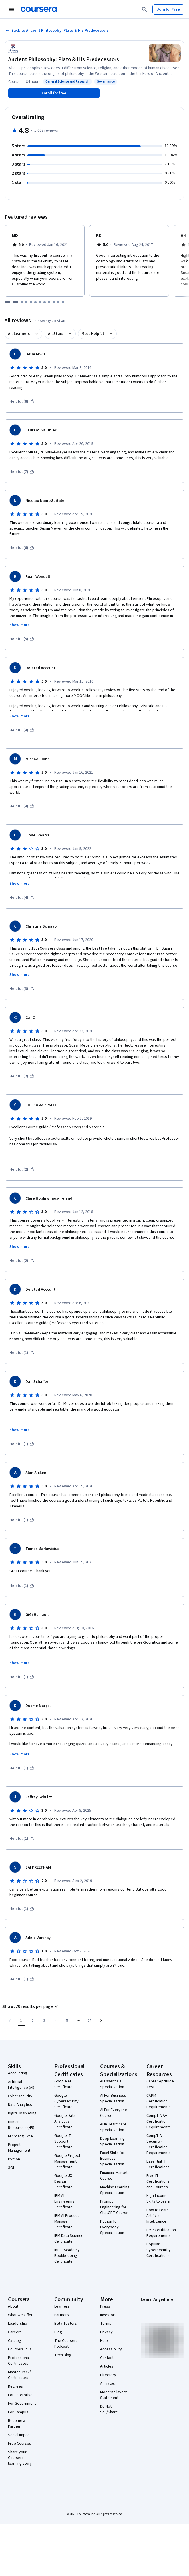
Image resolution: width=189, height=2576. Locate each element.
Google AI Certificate (63, 2084)
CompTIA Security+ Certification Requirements (158, 2144)
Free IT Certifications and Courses (158, 2181)
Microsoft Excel (21, 2136)
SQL (11, 2168)
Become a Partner (16, 2423)
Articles (106, 2366)
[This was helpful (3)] (22, 988)
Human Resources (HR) (21, 2125)
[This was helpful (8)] (22, 401)
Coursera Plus (20, 2349)
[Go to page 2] (32, 2021)
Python (14, 2159)
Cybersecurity (20, 2096)
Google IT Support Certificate (63, 2141)
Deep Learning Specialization (112, 2141)
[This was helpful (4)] (22, 730)
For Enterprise (20, 2395)
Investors (108, 2315)
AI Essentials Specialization (112, 2084)
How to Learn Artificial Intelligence (157, 2215)
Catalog (14, 2341)
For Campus (18, 2412)
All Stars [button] (55, 334)
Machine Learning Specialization (115, 2190)
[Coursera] (39, 9)
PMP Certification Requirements (161, 2233)
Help (104, 2341)
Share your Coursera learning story (20, 2457)
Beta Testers (65, 2323)
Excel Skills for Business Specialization (112, 2158)
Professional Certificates (19, 2360)
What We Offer (20, 2315)
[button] (31, 2006)
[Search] (144, 9)
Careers (15, 2332)
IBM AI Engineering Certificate (64, 2201)
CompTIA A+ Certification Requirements (158, 2121)
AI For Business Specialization (113, 2098)
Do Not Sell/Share (109, 2409)
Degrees (15, 2386)
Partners (61, 2315)
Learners (61, 2306)
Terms (105, 2323)
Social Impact (19, 2435)
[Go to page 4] (55, 2021)
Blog (58, 2332)
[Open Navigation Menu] (11, 9)
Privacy (106, 2332)
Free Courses (19, 2443)
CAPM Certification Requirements (158, 2101)
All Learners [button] (19, 334)
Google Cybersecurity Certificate (66, 2101)
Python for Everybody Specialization (112, 2227)
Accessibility (111, 2349)
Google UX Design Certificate (63, 2181)
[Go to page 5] (67, 2021)
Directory (108, 2375)
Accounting (17, 2073)
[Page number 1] (21, 2021)
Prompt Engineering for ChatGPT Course (114, 2207)
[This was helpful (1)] (22, 1352)
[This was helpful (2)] (22, 1076)
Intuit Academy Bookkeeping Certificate (67, 2255)
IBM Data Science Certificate (68, 2238)
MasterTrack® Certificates (20, 2375)
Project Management (19, 2147)
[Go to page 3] (44, 2021)
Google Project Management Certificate (67, 2161)
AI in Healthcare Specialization (113, 2127)
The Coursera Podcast (66, 2343)
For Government (22, 2403)
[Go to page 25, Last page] (90, 2021)
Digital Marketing (22, 2113)
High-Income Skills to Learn (158, 2198)
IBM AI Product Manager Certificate (66, 2221)
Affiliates (107, 2383)
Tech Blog (62, 2355)
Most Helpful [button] (92, 334)
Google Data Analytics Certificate (64, 2121)
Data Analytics (20, 2105)
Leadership (17, 2323)
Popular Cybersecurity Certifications (158, 2250)
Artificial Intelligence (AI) (21, 2084)
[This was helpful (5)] (22, 639)
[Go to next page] (101, 2021)
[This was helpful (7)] (22, 472)
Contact (107, 2358)
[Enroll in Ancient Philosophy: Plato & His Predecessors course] (54, 93)
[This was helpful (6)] (22, 548)
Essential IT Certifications (158, 2164)
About (13, 2306)
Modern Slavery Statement (113, 2395)
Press (105, 2306)
